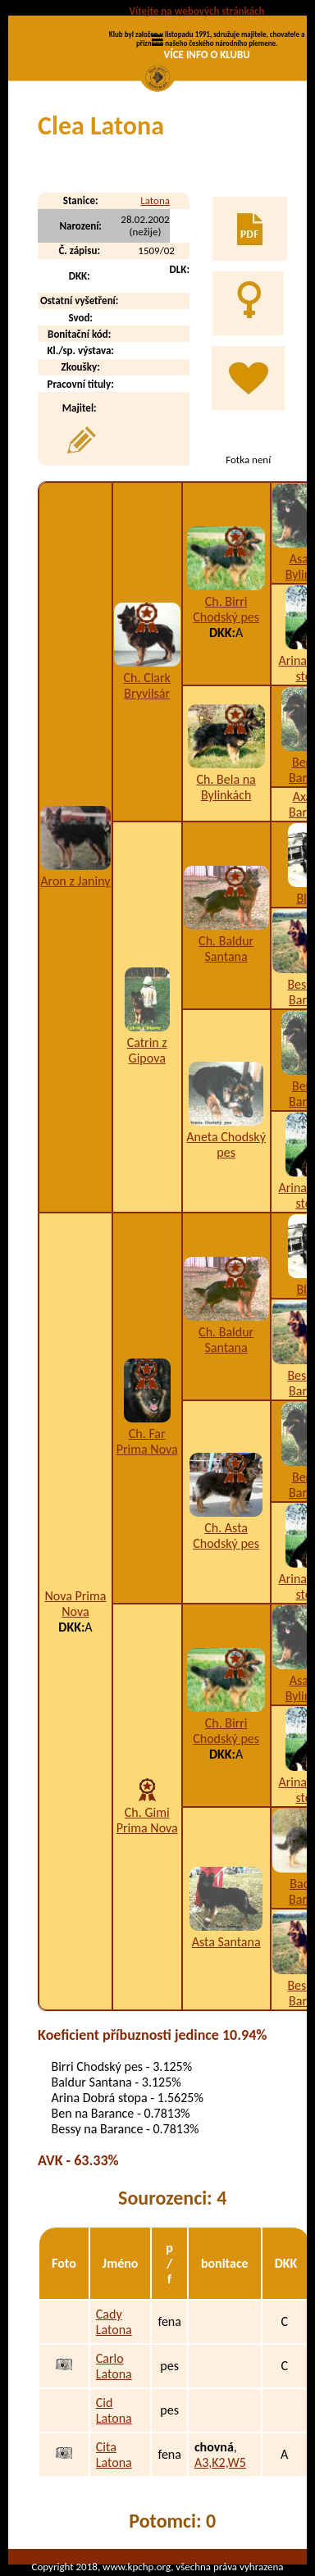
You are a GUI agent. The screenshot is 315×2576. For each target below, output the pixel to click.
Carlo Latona (114, 2366)
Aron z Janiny (75, 881)
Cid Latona (114, 2410)
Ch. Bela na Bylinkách (225, 787)
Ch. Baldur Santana (226, 948)
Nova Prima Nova (75, 1603)
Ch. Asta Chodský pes (226, 1535)
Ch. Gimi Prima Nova (147, 1820)
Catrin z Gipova (147, 1050)
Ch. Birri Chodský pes (226, 609)
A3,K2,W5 (220, 2462)
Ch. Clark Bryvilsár (147, 685)
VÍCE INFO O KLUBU (207, 54)
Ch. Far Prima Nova (147, 1441)
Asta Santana (226, 1942)
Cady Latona (114, 2321)
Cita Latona (114, 2454)
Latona (155, 200)
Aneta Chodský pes (226, 1144)
